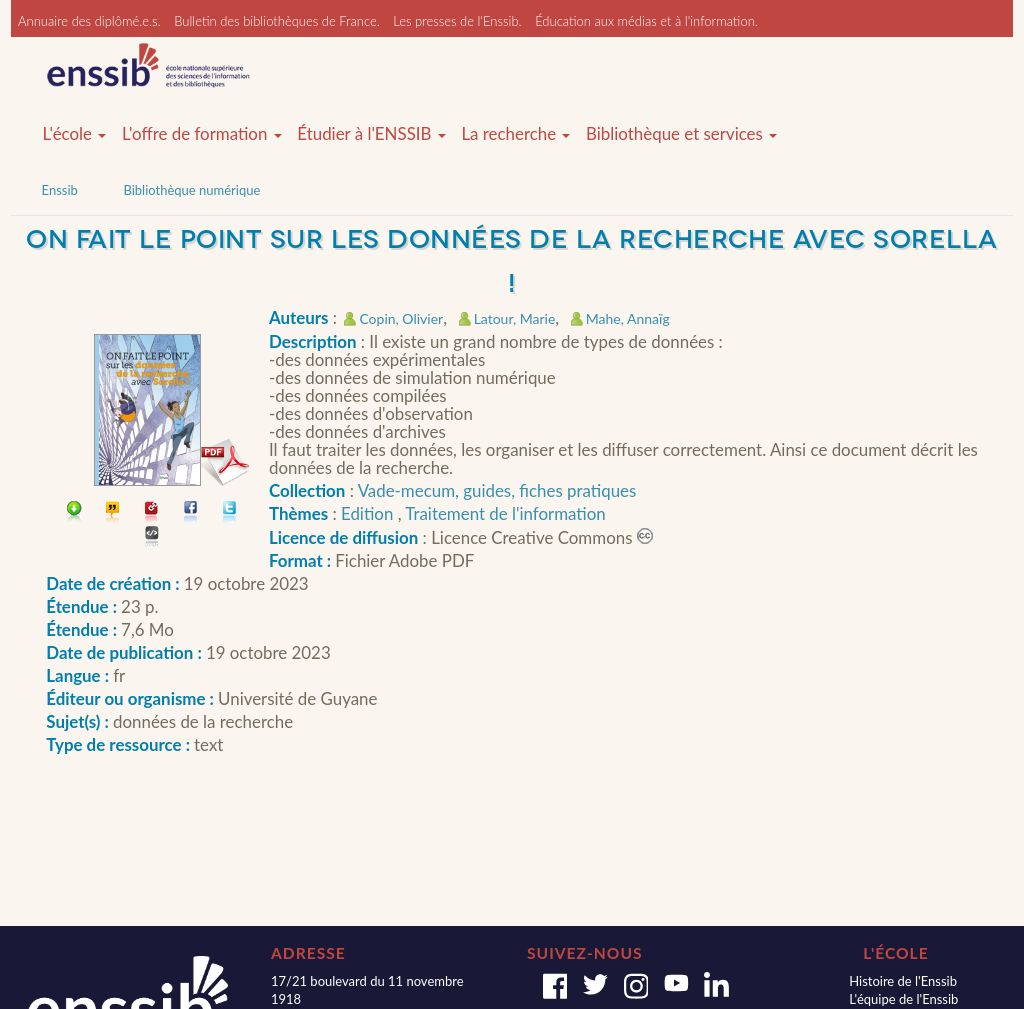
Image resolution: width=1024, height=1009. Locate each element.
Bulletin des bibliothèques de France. (277, 21)
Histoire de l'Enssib (903, 981)
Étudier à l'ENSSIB (371, 134)
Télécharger (74, 513)
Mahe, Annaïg (628, 318)
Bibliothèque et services (681, 134)
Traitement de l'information (505, 513)
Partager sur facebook (191, 513)
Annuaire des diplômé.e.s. (89, 21)
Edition (369, 513)
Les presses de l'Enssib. (457, 21)
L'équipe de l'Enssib (903, 999)
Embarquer (152, 538)
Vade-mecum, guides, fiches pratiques (497, 490)
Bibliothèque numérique (191, 190)
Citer (113, 513)
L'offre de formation (202, 134)
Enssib (60, 190)
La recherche (515, 134)
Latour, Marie (515, 318)
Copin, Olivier (401, 318)
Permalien (152, 513)
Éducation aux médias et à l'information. (646, 21)
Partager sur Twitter (230, 513)
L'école (75, 134)
